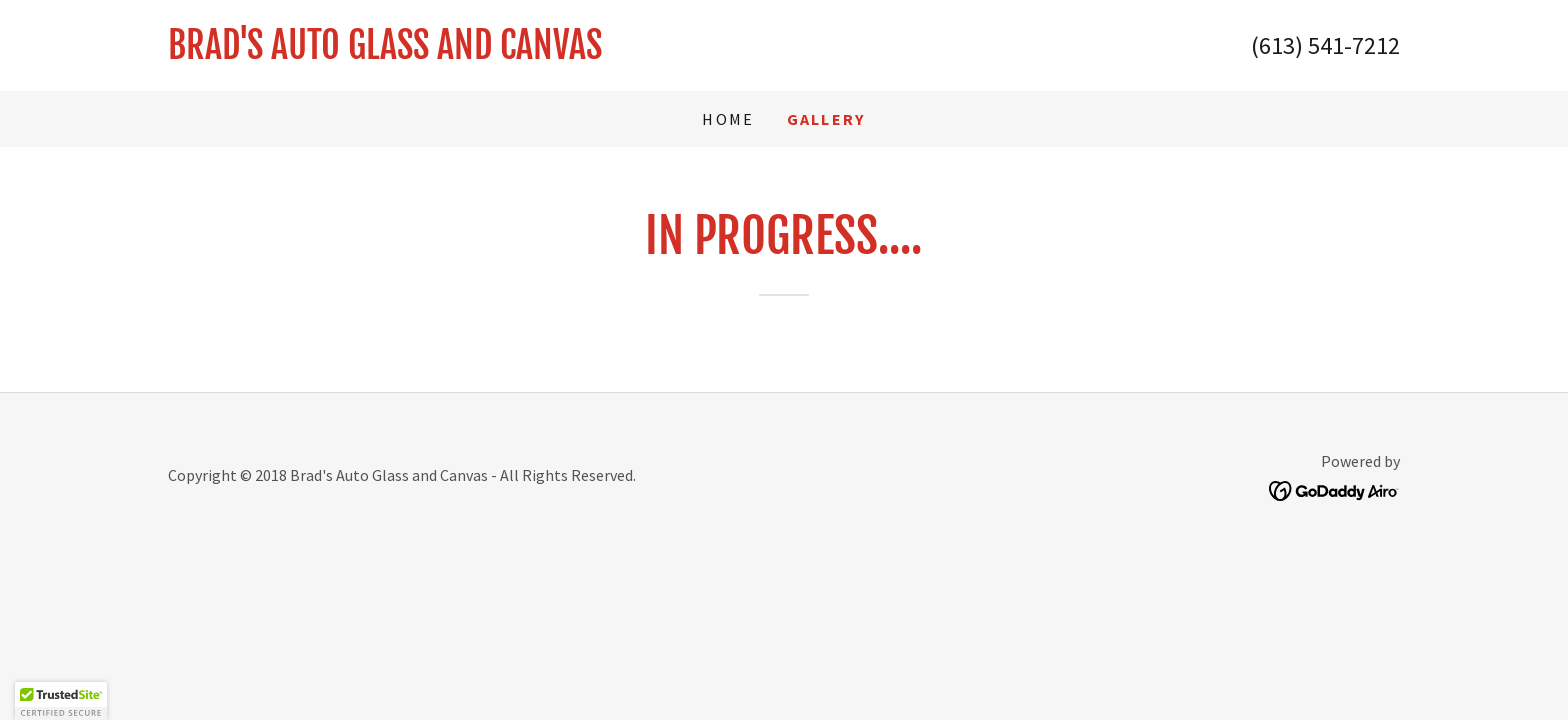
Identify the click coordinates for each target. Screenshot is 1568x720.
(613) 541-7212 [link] (1325, 45)
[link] (476, 52)
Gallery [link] (826, 119)
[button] (61, 701)
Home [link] (728, 119)
